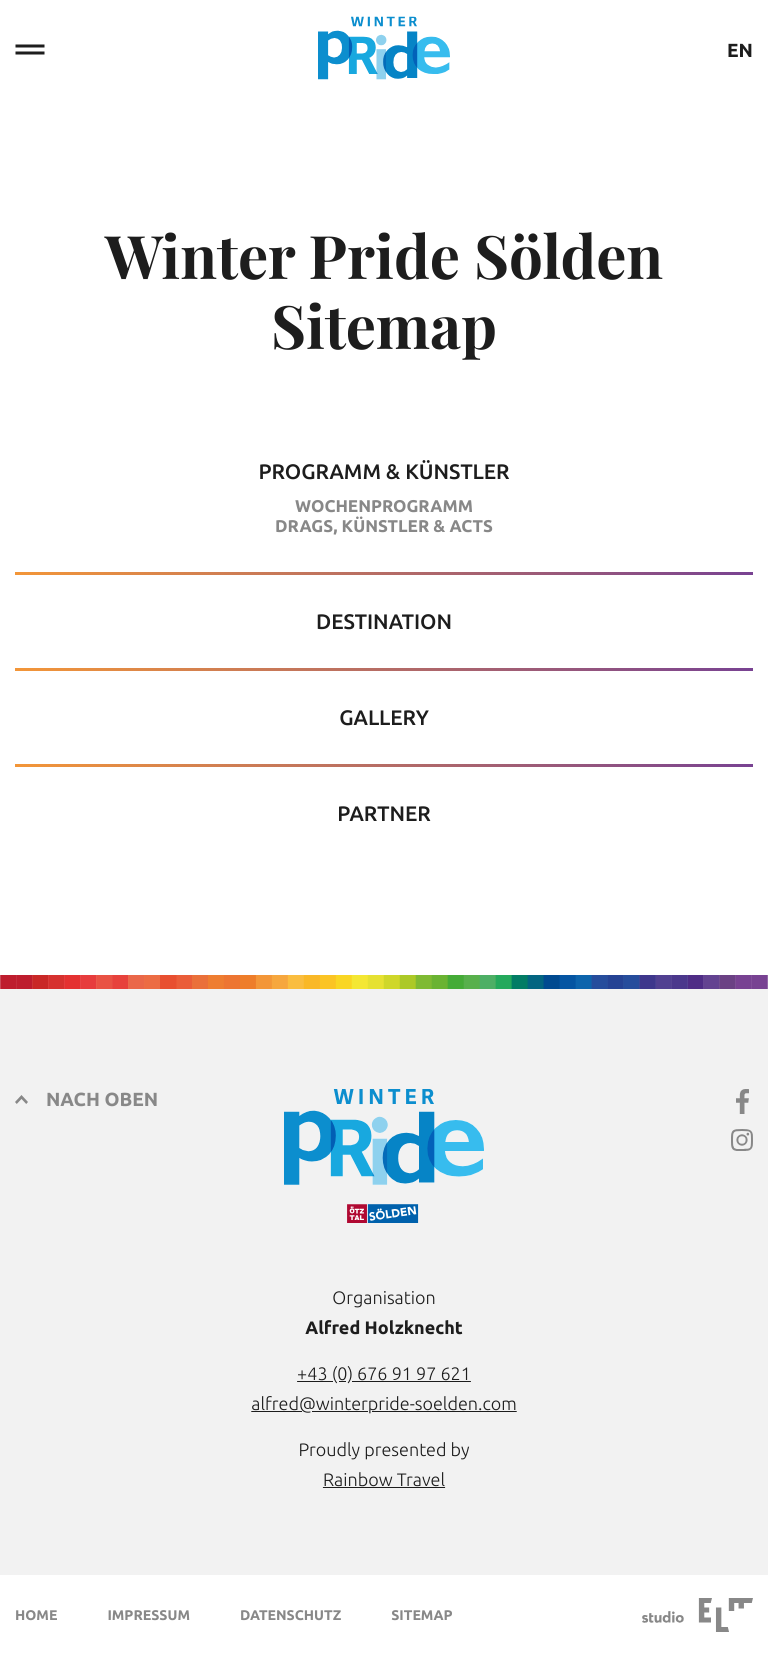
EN (740, 50)
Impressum (148, 1615)
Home (36, 1615)
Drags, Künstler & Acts (384, 526)
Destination (384, 621)
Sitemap (421, 1615)
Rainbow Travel (384, 1480)
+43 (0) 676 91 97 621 (384, 1374)
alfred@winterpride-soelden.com (383, 1404)
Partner (383, 813)
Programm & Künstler (383, 471)
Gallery (384, 717)
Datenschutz (290, 1615)
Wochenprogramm (384, 506)
